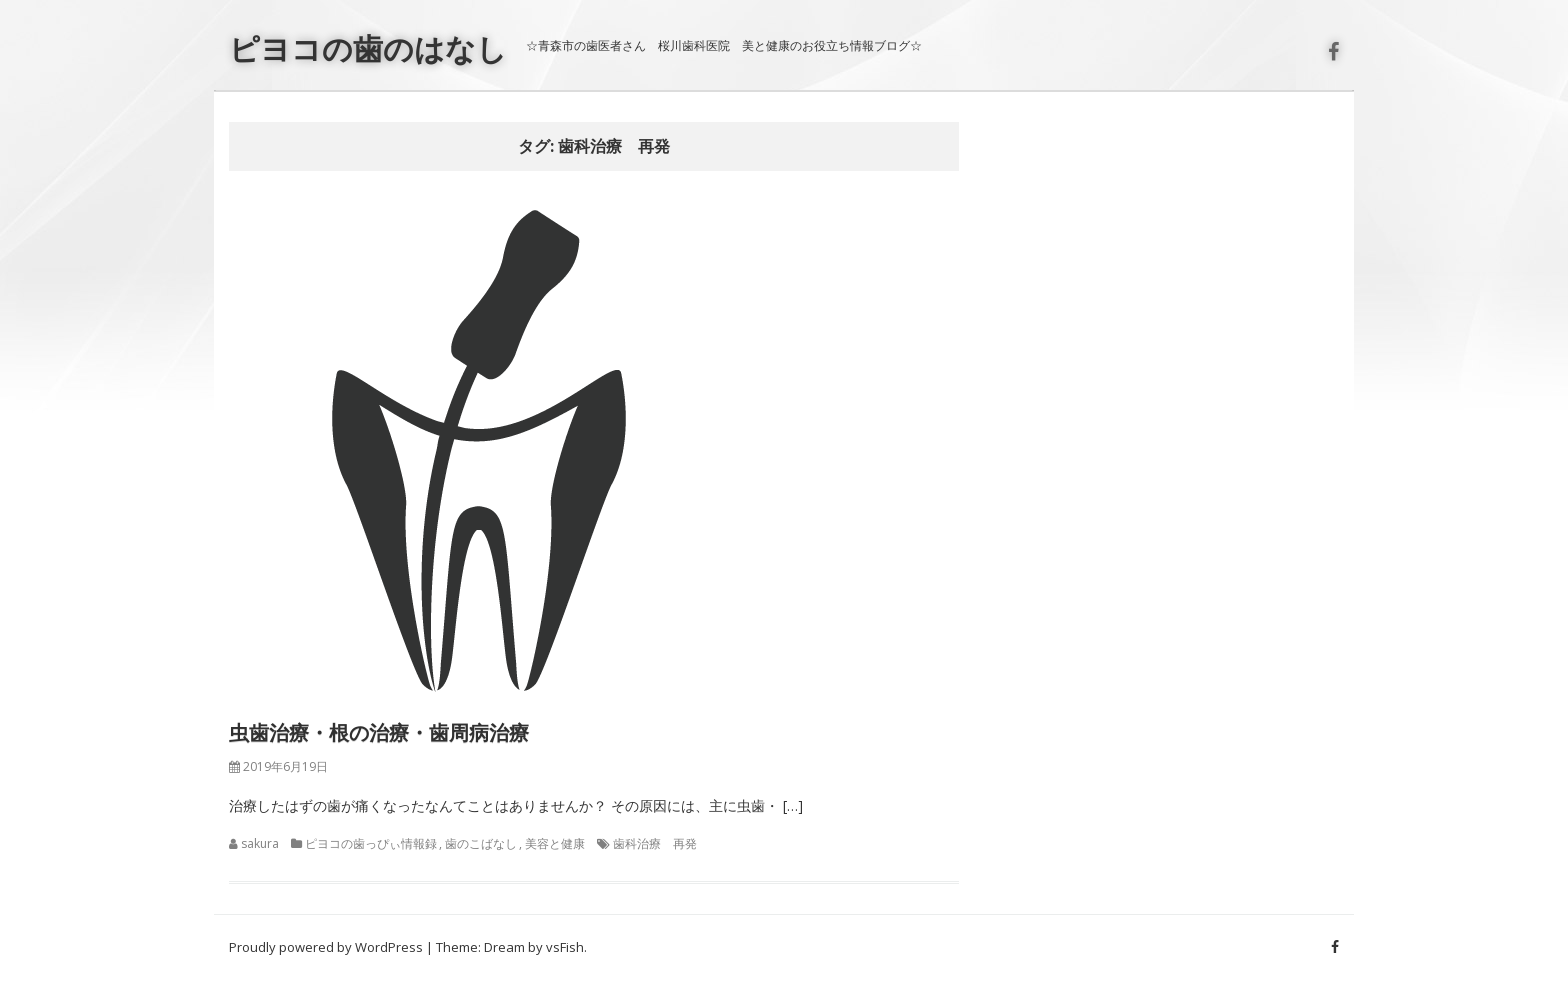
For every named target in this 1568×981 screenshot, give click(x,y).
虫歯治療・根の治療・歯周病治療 (379, 732)
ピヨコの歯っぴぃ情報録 (371, 843)
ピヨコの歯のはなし (368, 48)
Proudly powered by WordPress (326, 947)
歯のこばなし (481, 843)
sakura (260, 843)
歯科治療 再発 (655, 843)
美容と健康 (555, 843)
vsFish (565, 947)
